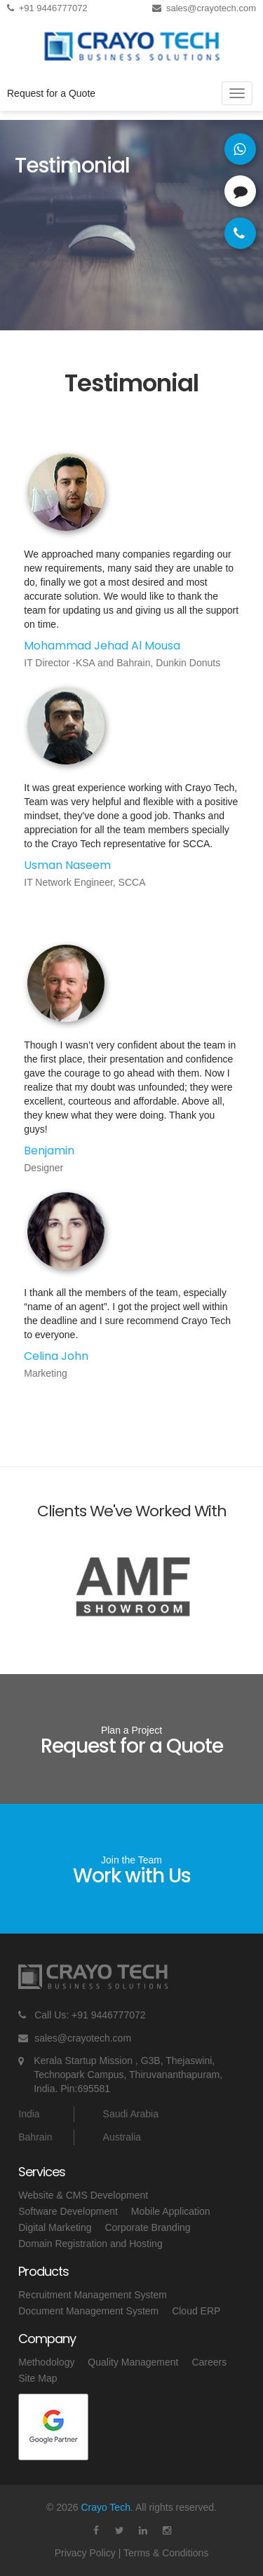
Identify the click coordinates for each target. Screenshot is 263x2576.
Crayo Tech (105, 2507)
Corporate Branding (147, 2227)
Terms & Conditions (165, 2552)
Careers (209, 2362)
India (28, 2113)
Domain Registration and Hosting (90, 2243)
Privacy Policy (85, 2552)
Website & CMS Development (83, 2195)
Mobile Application (170, 2211)
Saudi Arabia (131, 2113)
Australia (122, 2137)
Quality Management (133, 2362)
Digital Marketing (54, 2227)
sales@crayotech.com (82, 2038)
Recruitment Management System (92, 2294)
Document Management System (88, 2311)
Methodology (46, 2362)
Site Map (37, 2378)
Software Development (68, 2211)
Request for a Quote (51, 93)
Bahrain (35, 2137)
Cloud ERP (196, 2311)
